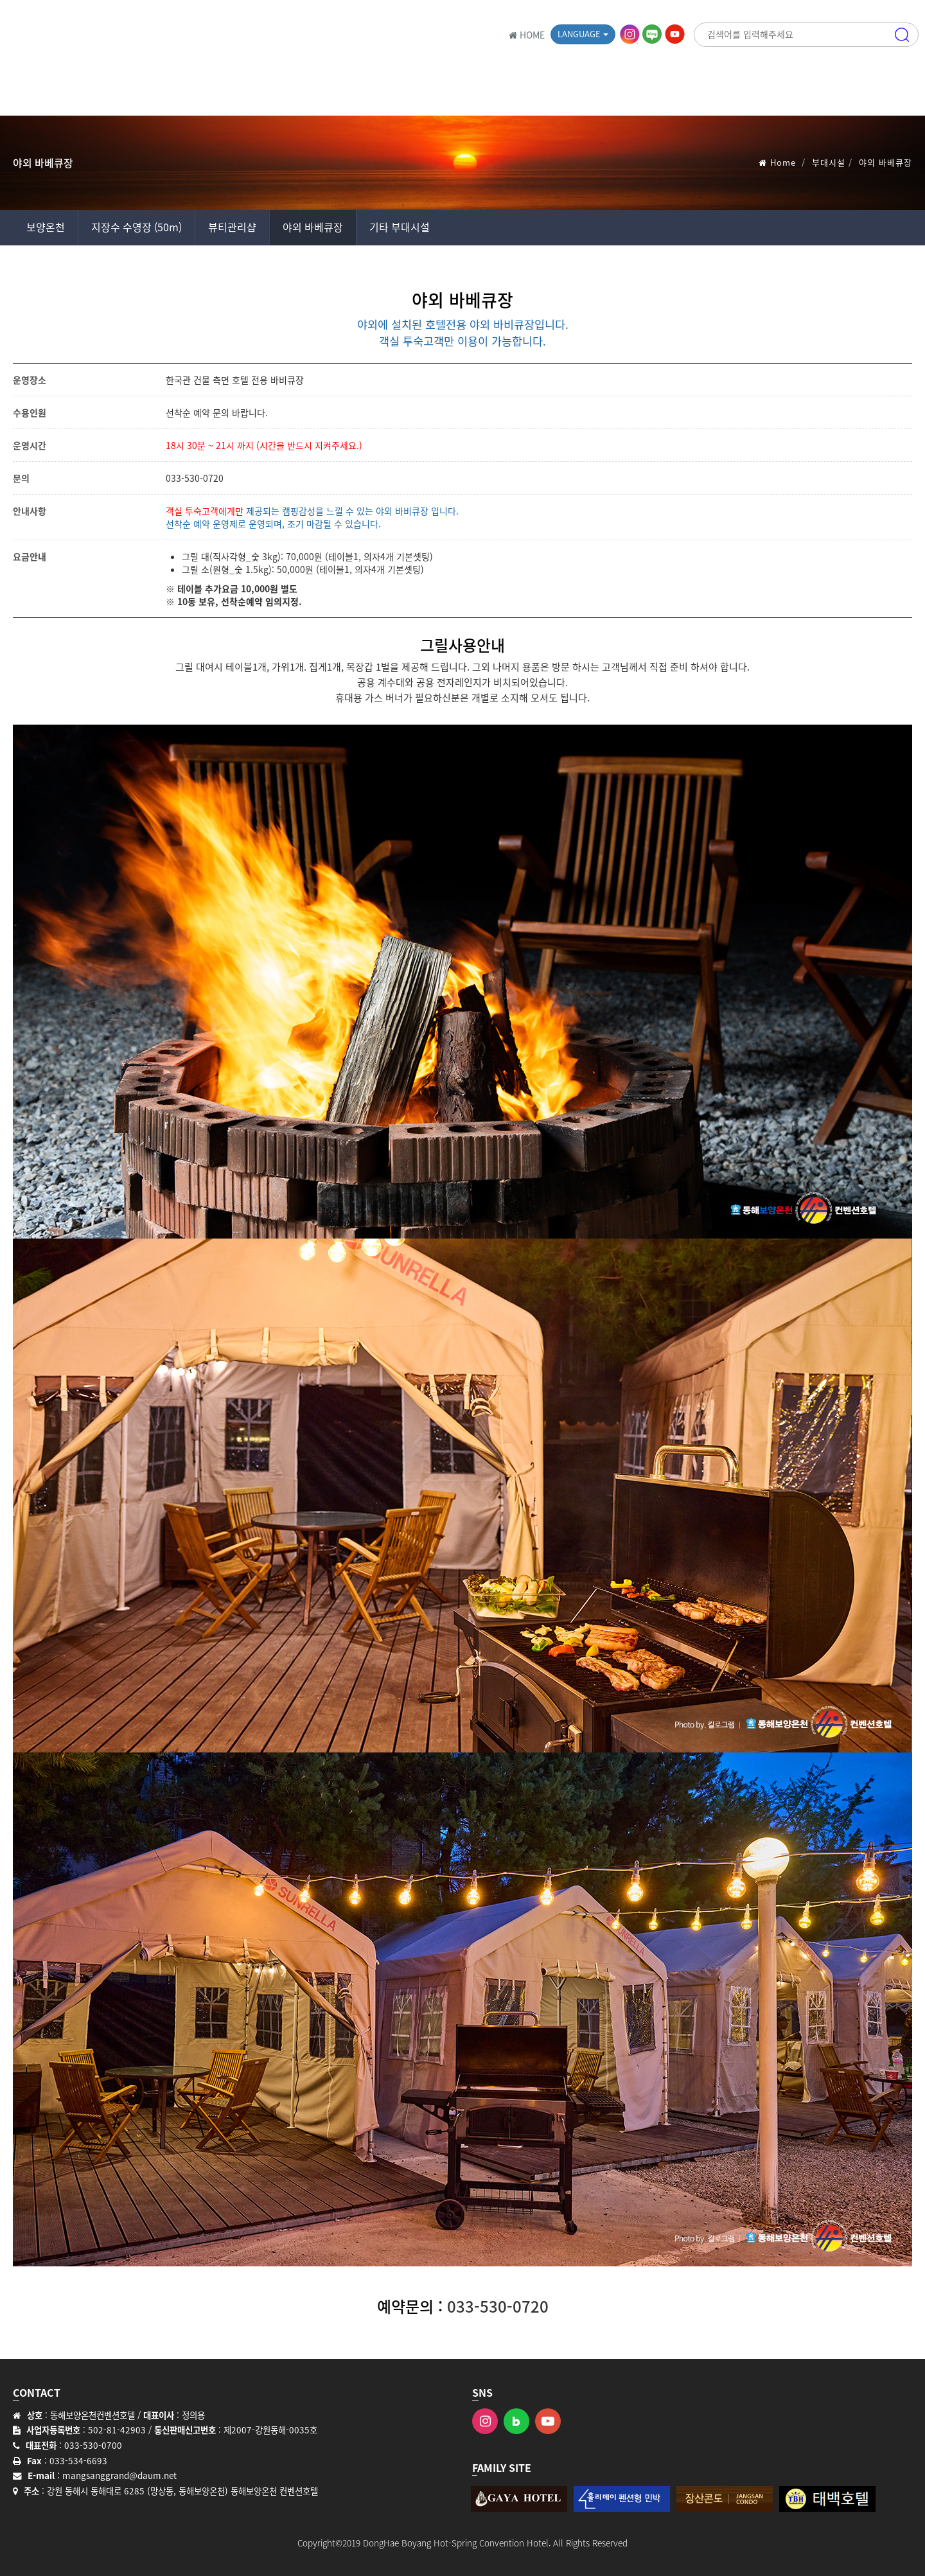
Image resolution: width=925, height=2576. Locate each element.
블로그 (653, 34)
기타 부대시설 (399, 226)
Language (583, 34)
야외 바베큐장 (313, 226)
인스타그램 (631, 34)
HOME (527, 34)
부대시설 (828, 162)
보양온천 (45, 226)
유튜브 (676, 34)
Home (783, 162)
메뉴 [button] (902, 93)
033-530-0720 (195, 478)
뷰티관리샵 (232, 226)
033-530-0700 (93, 2445)
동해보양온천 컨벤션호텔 (119, 35)
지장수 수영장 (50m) (136, 226)
